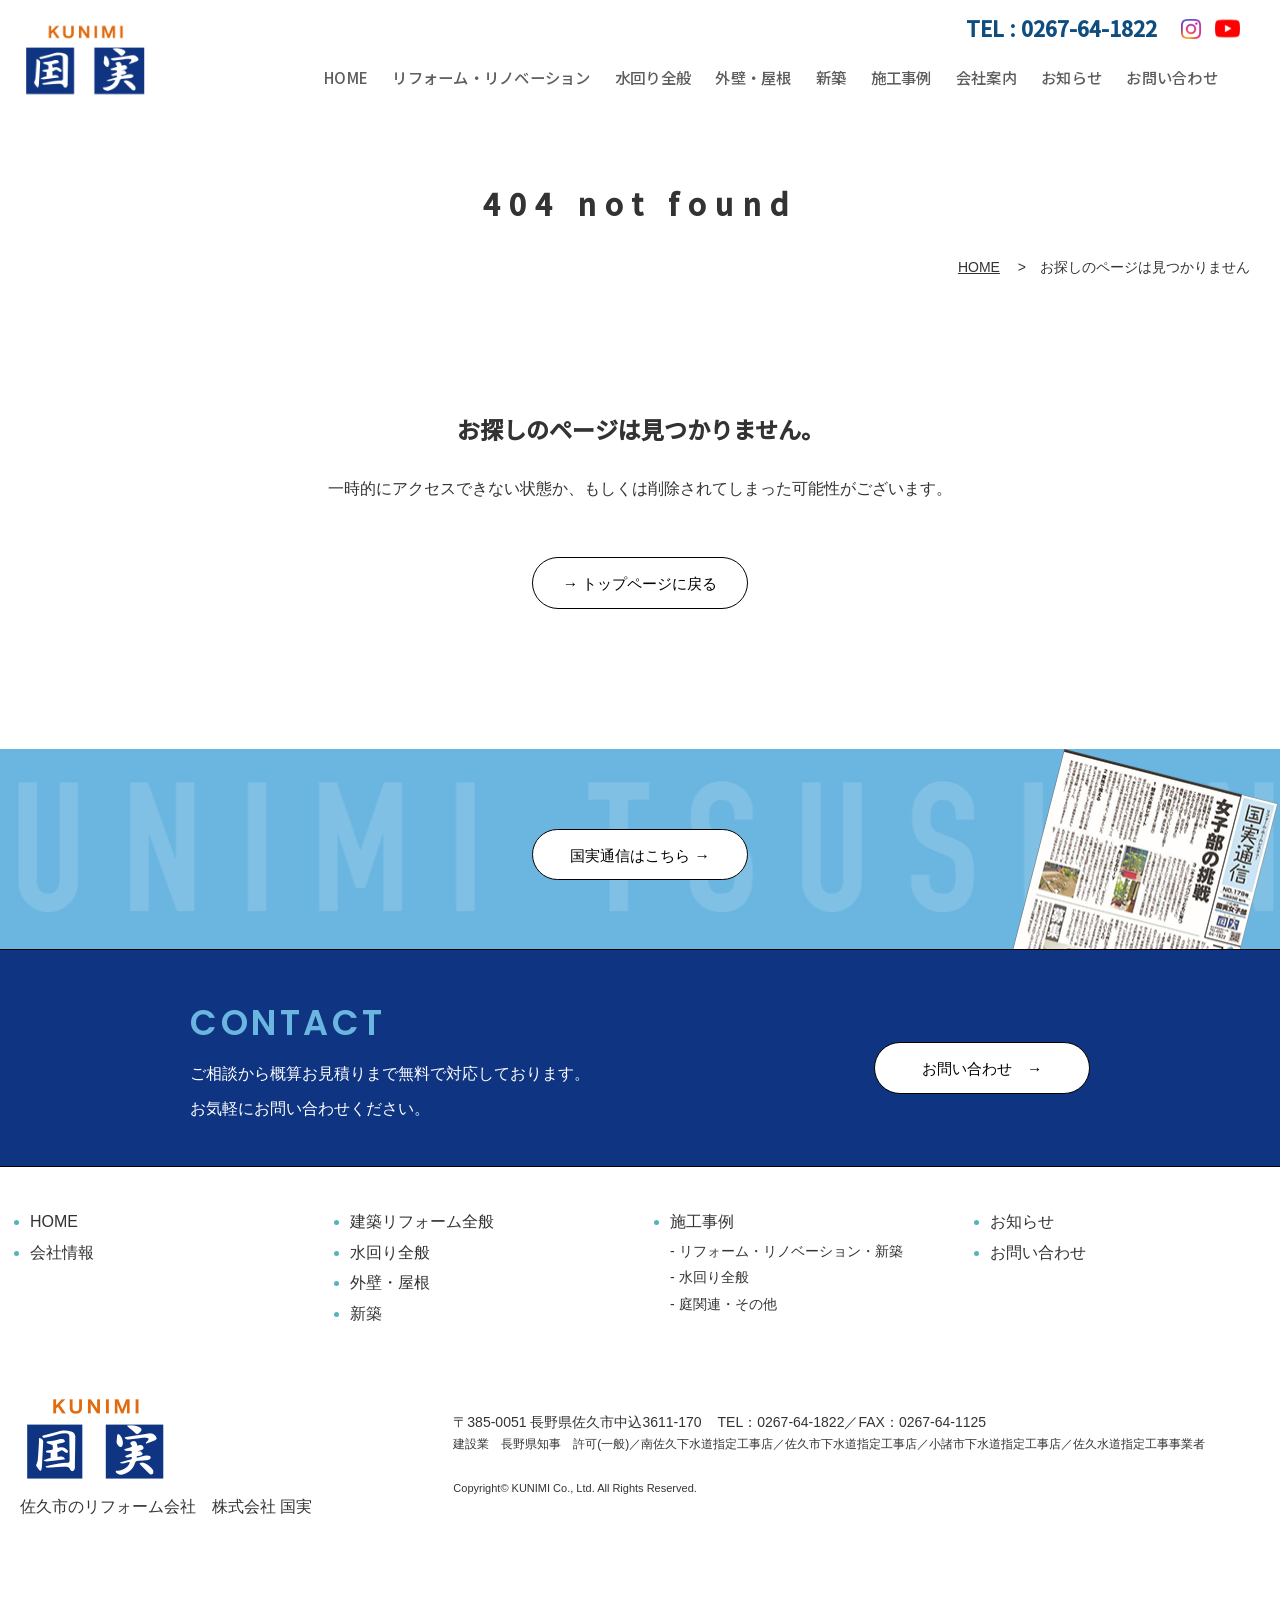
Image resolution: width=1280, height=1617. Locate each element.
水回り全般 (660, 78)
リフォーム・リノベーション (496, 78)
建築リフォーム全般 (422, 1225)
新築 (836, 78)
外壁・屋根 (760, 78)
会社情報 (62, 1255)
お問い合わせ (1172, 78)
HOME (348, 78)
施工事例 (904, 78)
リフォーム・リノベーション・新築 (791, 1254)
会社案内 (988, 78)
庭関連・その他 (728, 1307)
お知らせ (1072, 78)
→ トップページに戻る (640, 585)
